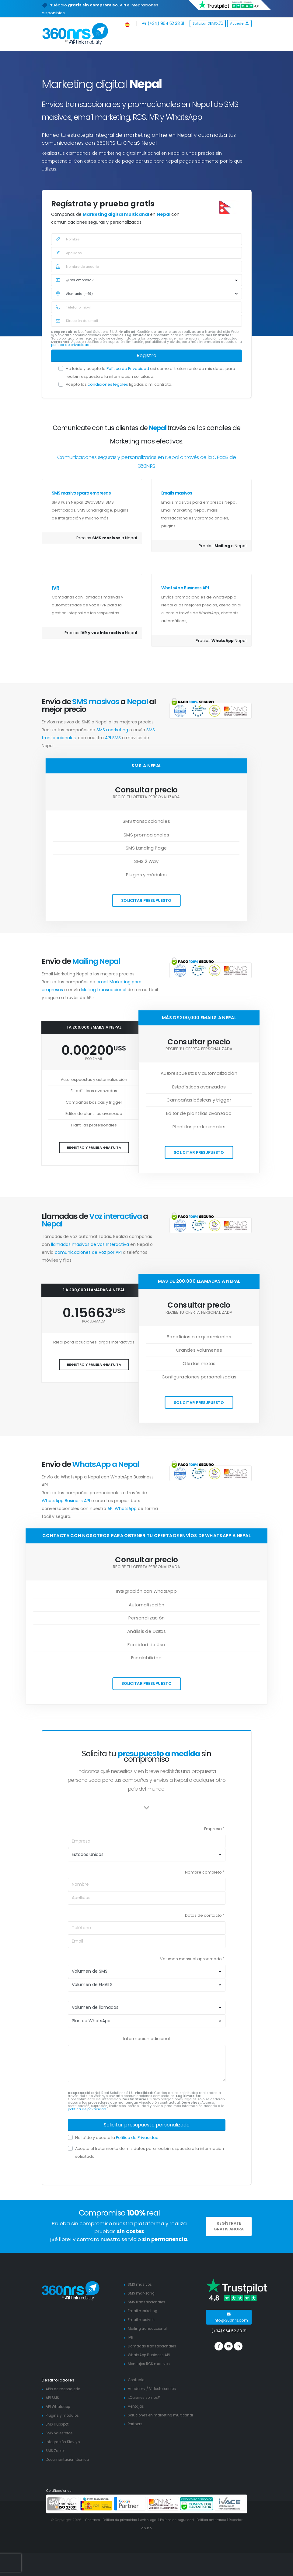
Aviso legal (155, 2519)
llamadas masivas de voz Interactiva (90, 1244)
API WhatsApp (122, 1508)
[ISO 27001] (63, 2503)
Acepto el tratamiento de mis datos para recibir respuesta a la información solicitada (149, 2152)
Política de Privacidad (128, 368)
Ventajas (136, 2406)
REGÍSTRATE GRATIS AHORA (229, 2226)
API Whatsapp (59, 2406)
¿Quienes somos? (145, 2397)
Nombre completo (203, 1872)
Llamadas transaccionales (154, 2346)
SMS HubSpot (59, 2424)
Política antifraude (224, 2519)
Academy (137, 2388)
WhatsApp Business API (185, 588)
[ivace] (230, 2503)
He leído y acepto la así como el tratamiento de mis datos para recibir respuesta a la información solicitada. (150, 372)
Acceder (239, 23)
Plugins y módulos (63, 2415)
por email (94, 1058)
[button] (127, 23)
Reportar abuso (146, 2527)
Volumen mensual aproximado (191, 1958)
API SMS (113, 738)
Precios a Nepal (106, 537)
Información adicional (146, 2039)
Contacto (137, 2379)
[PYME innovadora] (96, 2503)
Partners (136, 2431)
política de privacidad (70, 345)
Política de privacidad (124, 2519)
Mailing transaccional (104, 990)
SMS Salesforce (61, 2433)
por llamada (94, 1321)
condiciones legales (108, 384)
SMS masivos (141, 2284)
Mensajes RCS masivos (150, 2363)
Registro (146, 355)
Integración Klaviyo (64, 2441)
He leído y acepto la (117, 2137)
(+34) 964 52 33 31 (163, 23)
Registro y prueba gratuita (94, 1147)
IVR (55, 587)
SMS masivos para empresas (81, 493)
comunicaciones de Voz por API (89, 1252)
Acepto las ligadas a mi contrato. (119, 384)
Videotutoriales (166, 2388)
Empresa (213, 1828)
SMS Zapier (57, 2450)
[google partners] (130, 2503)
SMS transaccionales (148, 2302)
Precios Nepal (101, 632)
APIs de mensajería (65, 2389)
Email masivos (142, 2319)
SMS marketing (112, 730)
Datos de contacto (203, 1915)
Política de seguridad (186, 2519)
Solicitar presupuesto (146, 900)
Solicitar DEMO (208, 23)
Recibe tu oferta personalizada (146, 797)
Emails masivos (176, 493)
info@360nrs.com (231, 2317)
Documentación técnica (69, 2459)
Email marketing (143, 2310)
